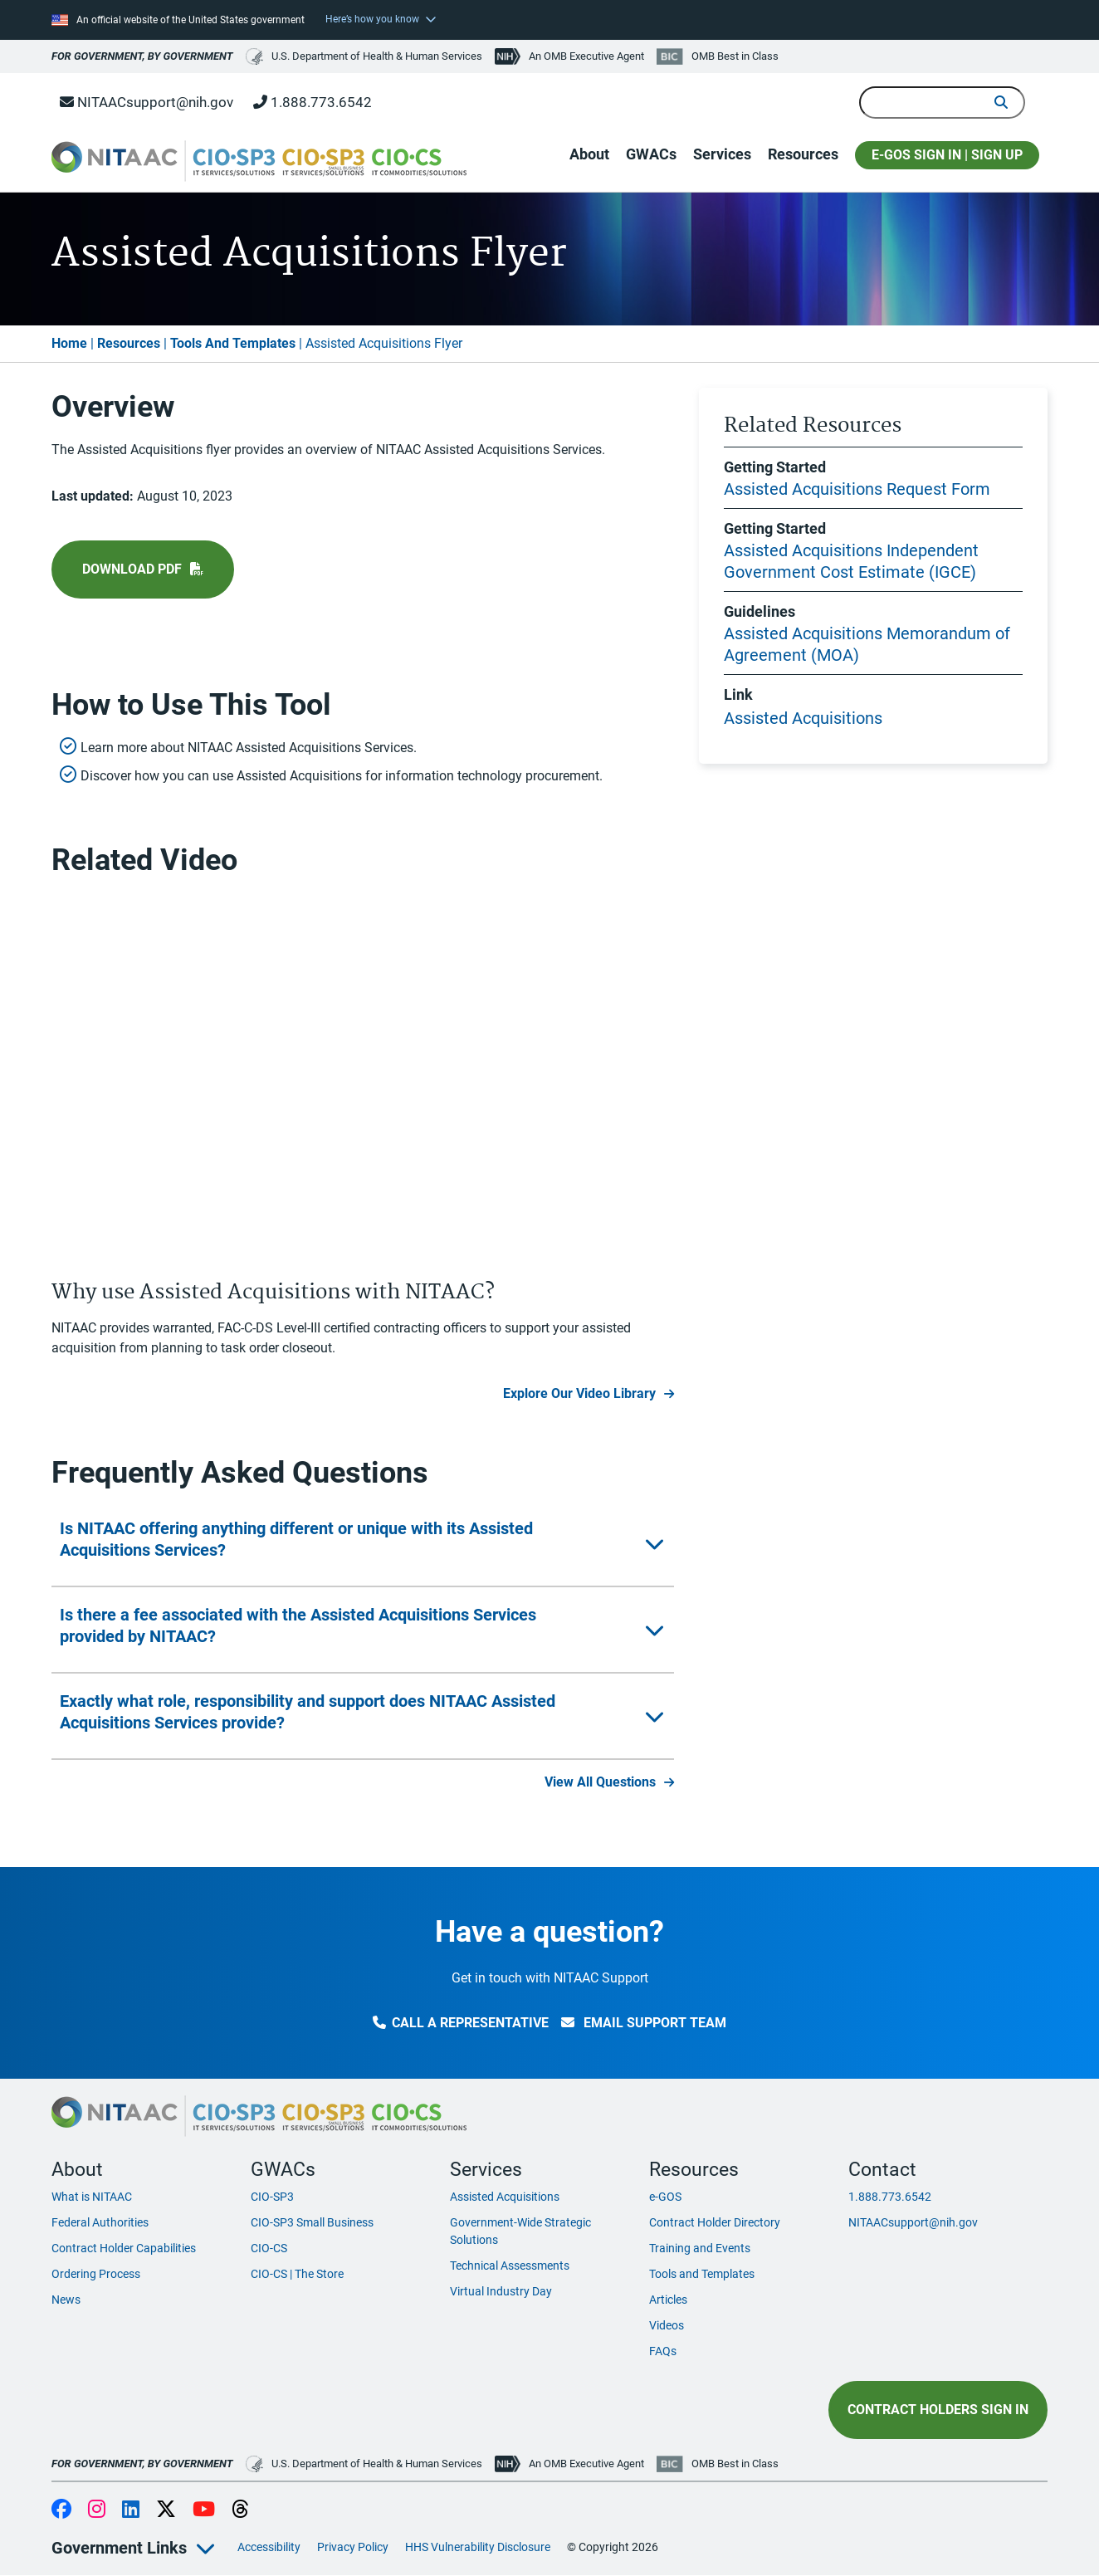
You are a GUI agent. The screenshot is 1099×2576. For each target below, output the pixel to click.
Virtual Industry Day (501, 2291)
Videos (666, 2325)
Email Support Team (643, 2023)
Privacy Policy (352, 2547)
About (589, 154)
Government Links (119, 2548)
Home (69, 343)
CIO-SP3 (272, 2196)
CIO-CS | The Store (297, 2273)
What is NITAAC (91, 2196)
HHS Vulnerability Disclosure (477, 2547)
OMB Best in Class (735, 56)
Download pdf (132, 569)
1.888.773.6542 (312, 102)
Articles (668, 2299)
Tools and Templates (702, 2273)
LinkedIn (130, 2510)
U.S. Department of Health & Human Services (364, 56)
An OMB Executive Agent (586, 56)
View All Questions (600, 1782)
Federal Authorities (100, 2222)
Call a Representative (461, 2023)
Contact (882, 2169)
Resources (803, 154)
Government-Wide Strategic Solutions (520, 2231)
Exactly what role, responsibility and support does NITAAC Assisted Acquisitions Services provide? (307, 1712)
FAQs (662, 2351)
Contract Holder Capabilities (123, 2248)
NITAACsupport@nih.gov (146, 102)
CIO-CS (269, 2248)
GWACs (651, 154)
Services (722, 154)
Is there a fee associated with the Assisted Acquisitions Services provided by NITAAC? (298, 1625)
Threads (240, 2510)
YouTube (204, 2510)
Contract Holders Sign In (937, 2409)
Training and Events (699, 2248)
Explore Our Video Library (579, 1393)
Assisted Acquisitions (803, 718)
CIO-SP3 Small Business (312, 2222)
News (66, 2299)
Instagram (96, 2510)
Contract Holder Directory (714, 2222)
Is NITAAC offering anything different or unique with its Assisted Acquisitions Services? (296, 1539)
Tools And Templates (233, 343)
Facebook (61, 2510)
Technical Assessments (509, 2265)
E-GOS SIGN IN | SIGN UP (947, 155)
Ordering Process (95, 2273)
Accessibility (268, 2547)
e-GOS (665, 2196)
